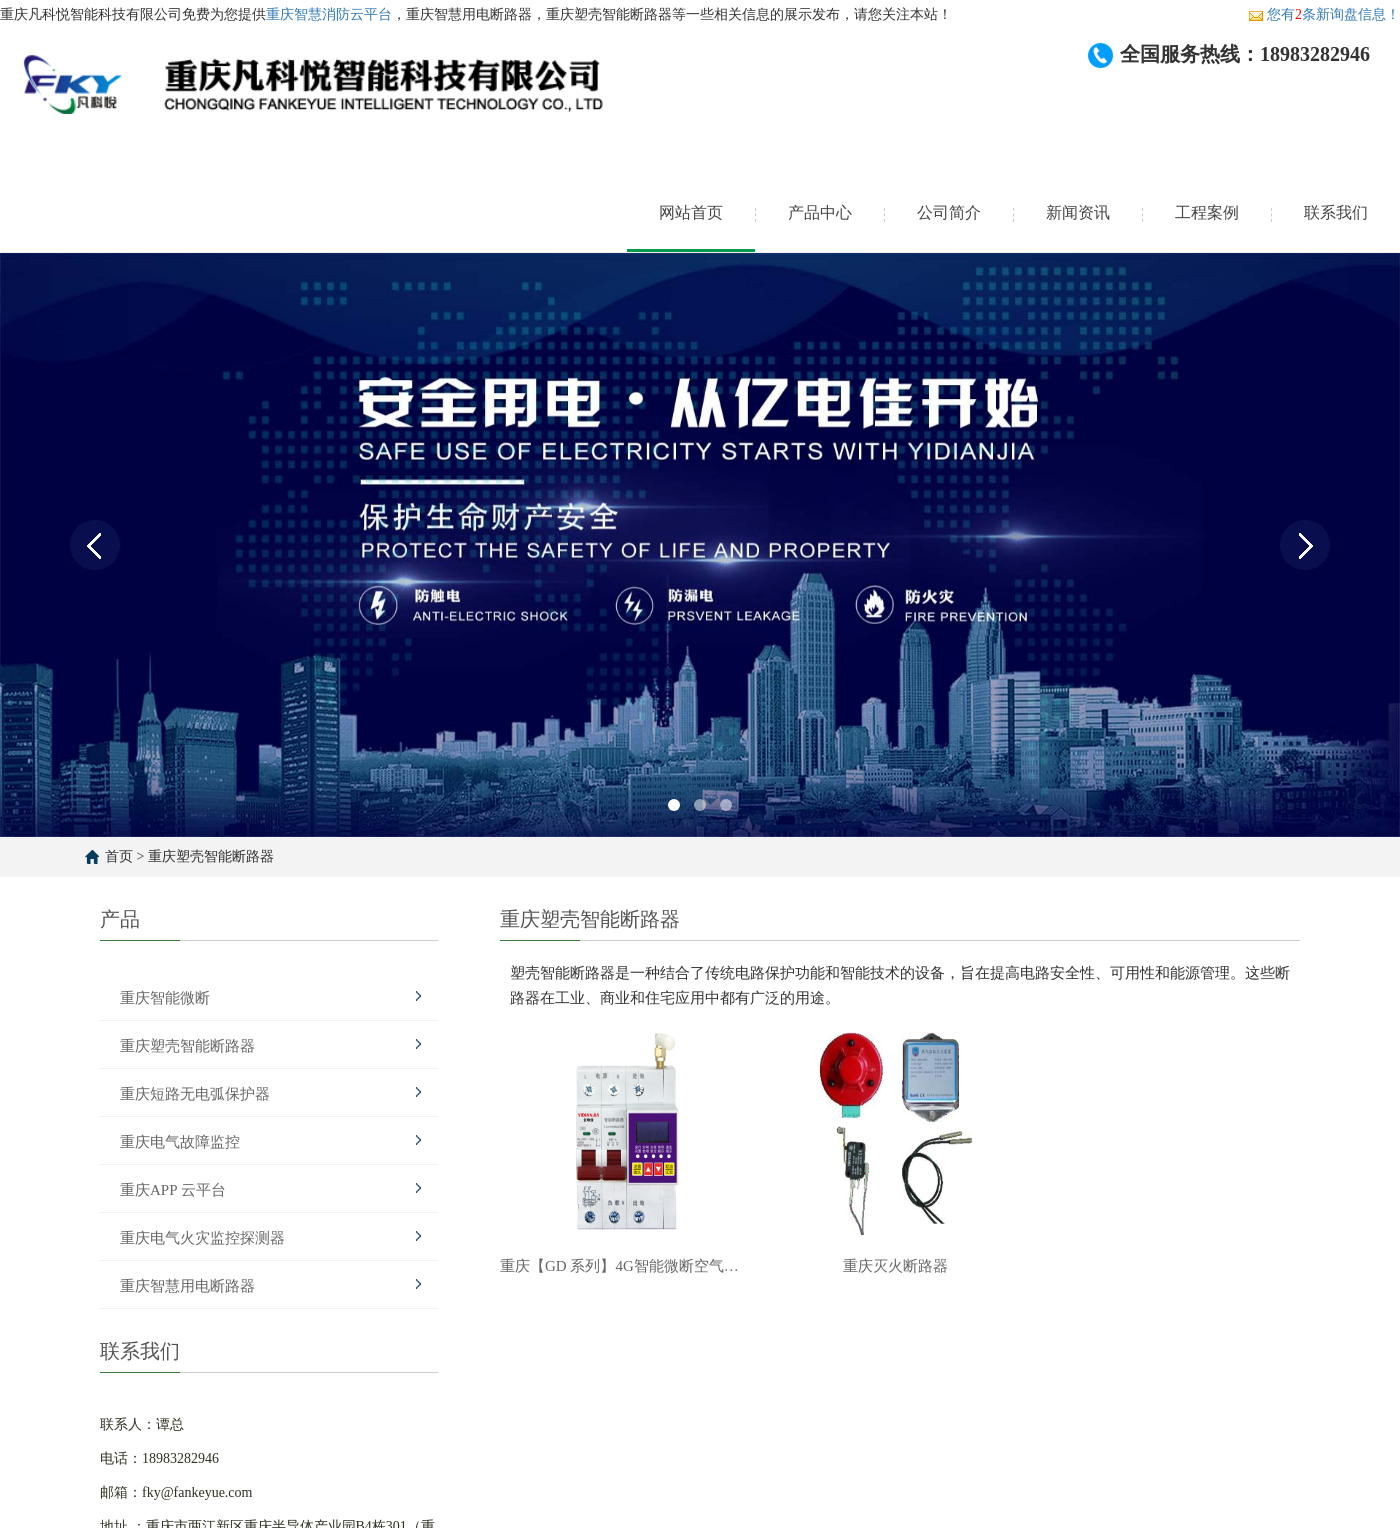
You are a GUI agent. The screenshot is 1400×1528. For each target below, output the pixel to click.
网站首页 (691, 212)
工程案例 (1207, 212)
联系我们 (1336, 212)
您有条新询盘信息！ (1324, 14)
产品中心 (820, 212)
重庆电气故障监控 (180, 1142)
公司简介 (949, 212)
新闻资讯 (1078, 212)
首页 (119, 856)
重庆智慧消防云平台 (329, 14)
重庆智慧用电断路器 (187, 1286)
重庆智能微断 (165, 998)
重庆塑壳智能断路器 (211, 856)
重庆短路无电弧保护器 (195, 1094)
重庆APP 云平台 (173, 1190)
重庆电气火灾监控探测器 (202, 1238)
